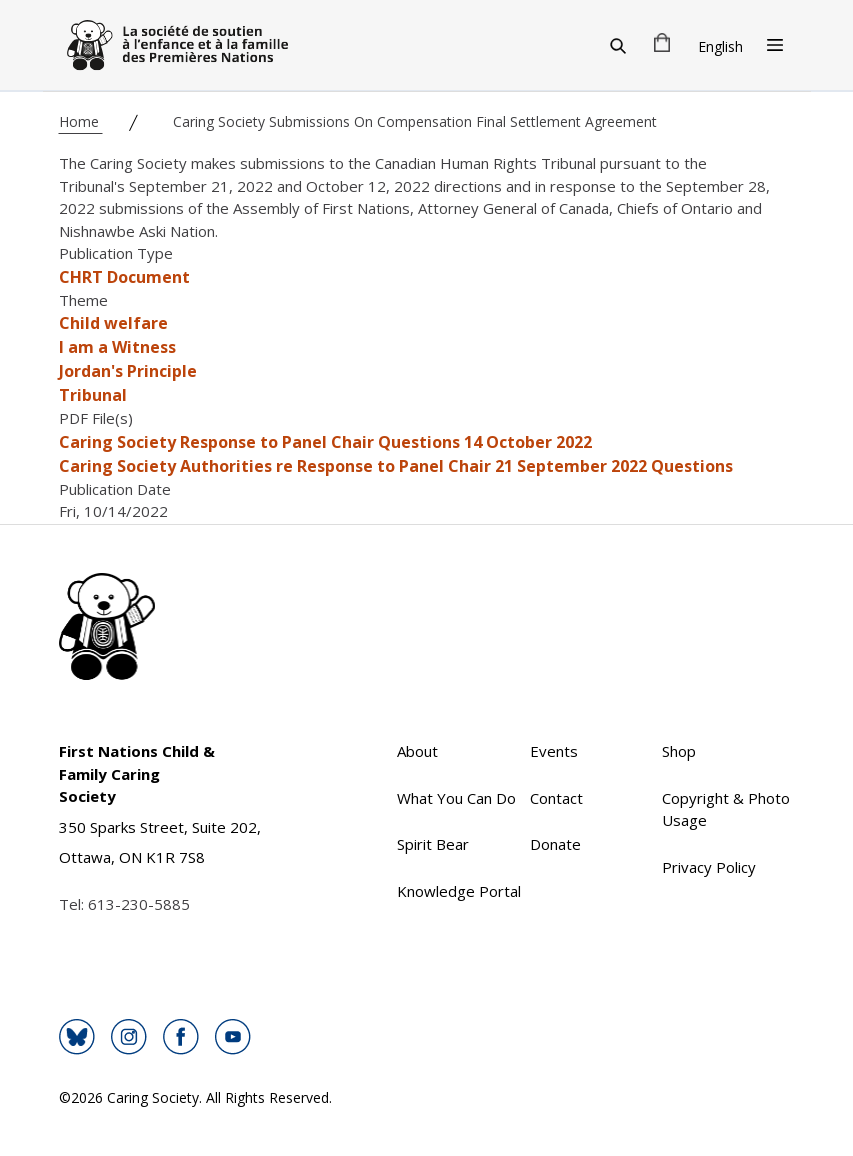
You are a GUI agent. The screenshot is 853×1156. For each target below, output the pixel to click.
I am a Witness (117, 347)
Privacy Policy (709, 867)
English (720, 46)
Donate (555, 844)
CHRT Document (124, 277)
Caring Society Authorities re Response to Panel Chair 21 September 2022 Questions (396, 466)
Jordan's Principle (128, 371)
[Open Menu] (775, 45)
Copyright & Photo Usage (726, 809)
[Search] (618, 45)
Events (554, 751)
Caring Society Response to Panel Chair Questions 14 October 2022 (325, 442)
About (417, 751)
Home (81, 121)
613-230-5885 (139, 904)
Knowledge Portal (459, 891)
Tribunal (93, 395)
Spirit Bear (433, 844)
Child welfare (113, 323)
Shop (679, 751)
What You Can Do (456, 798)
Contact (556, 798)
